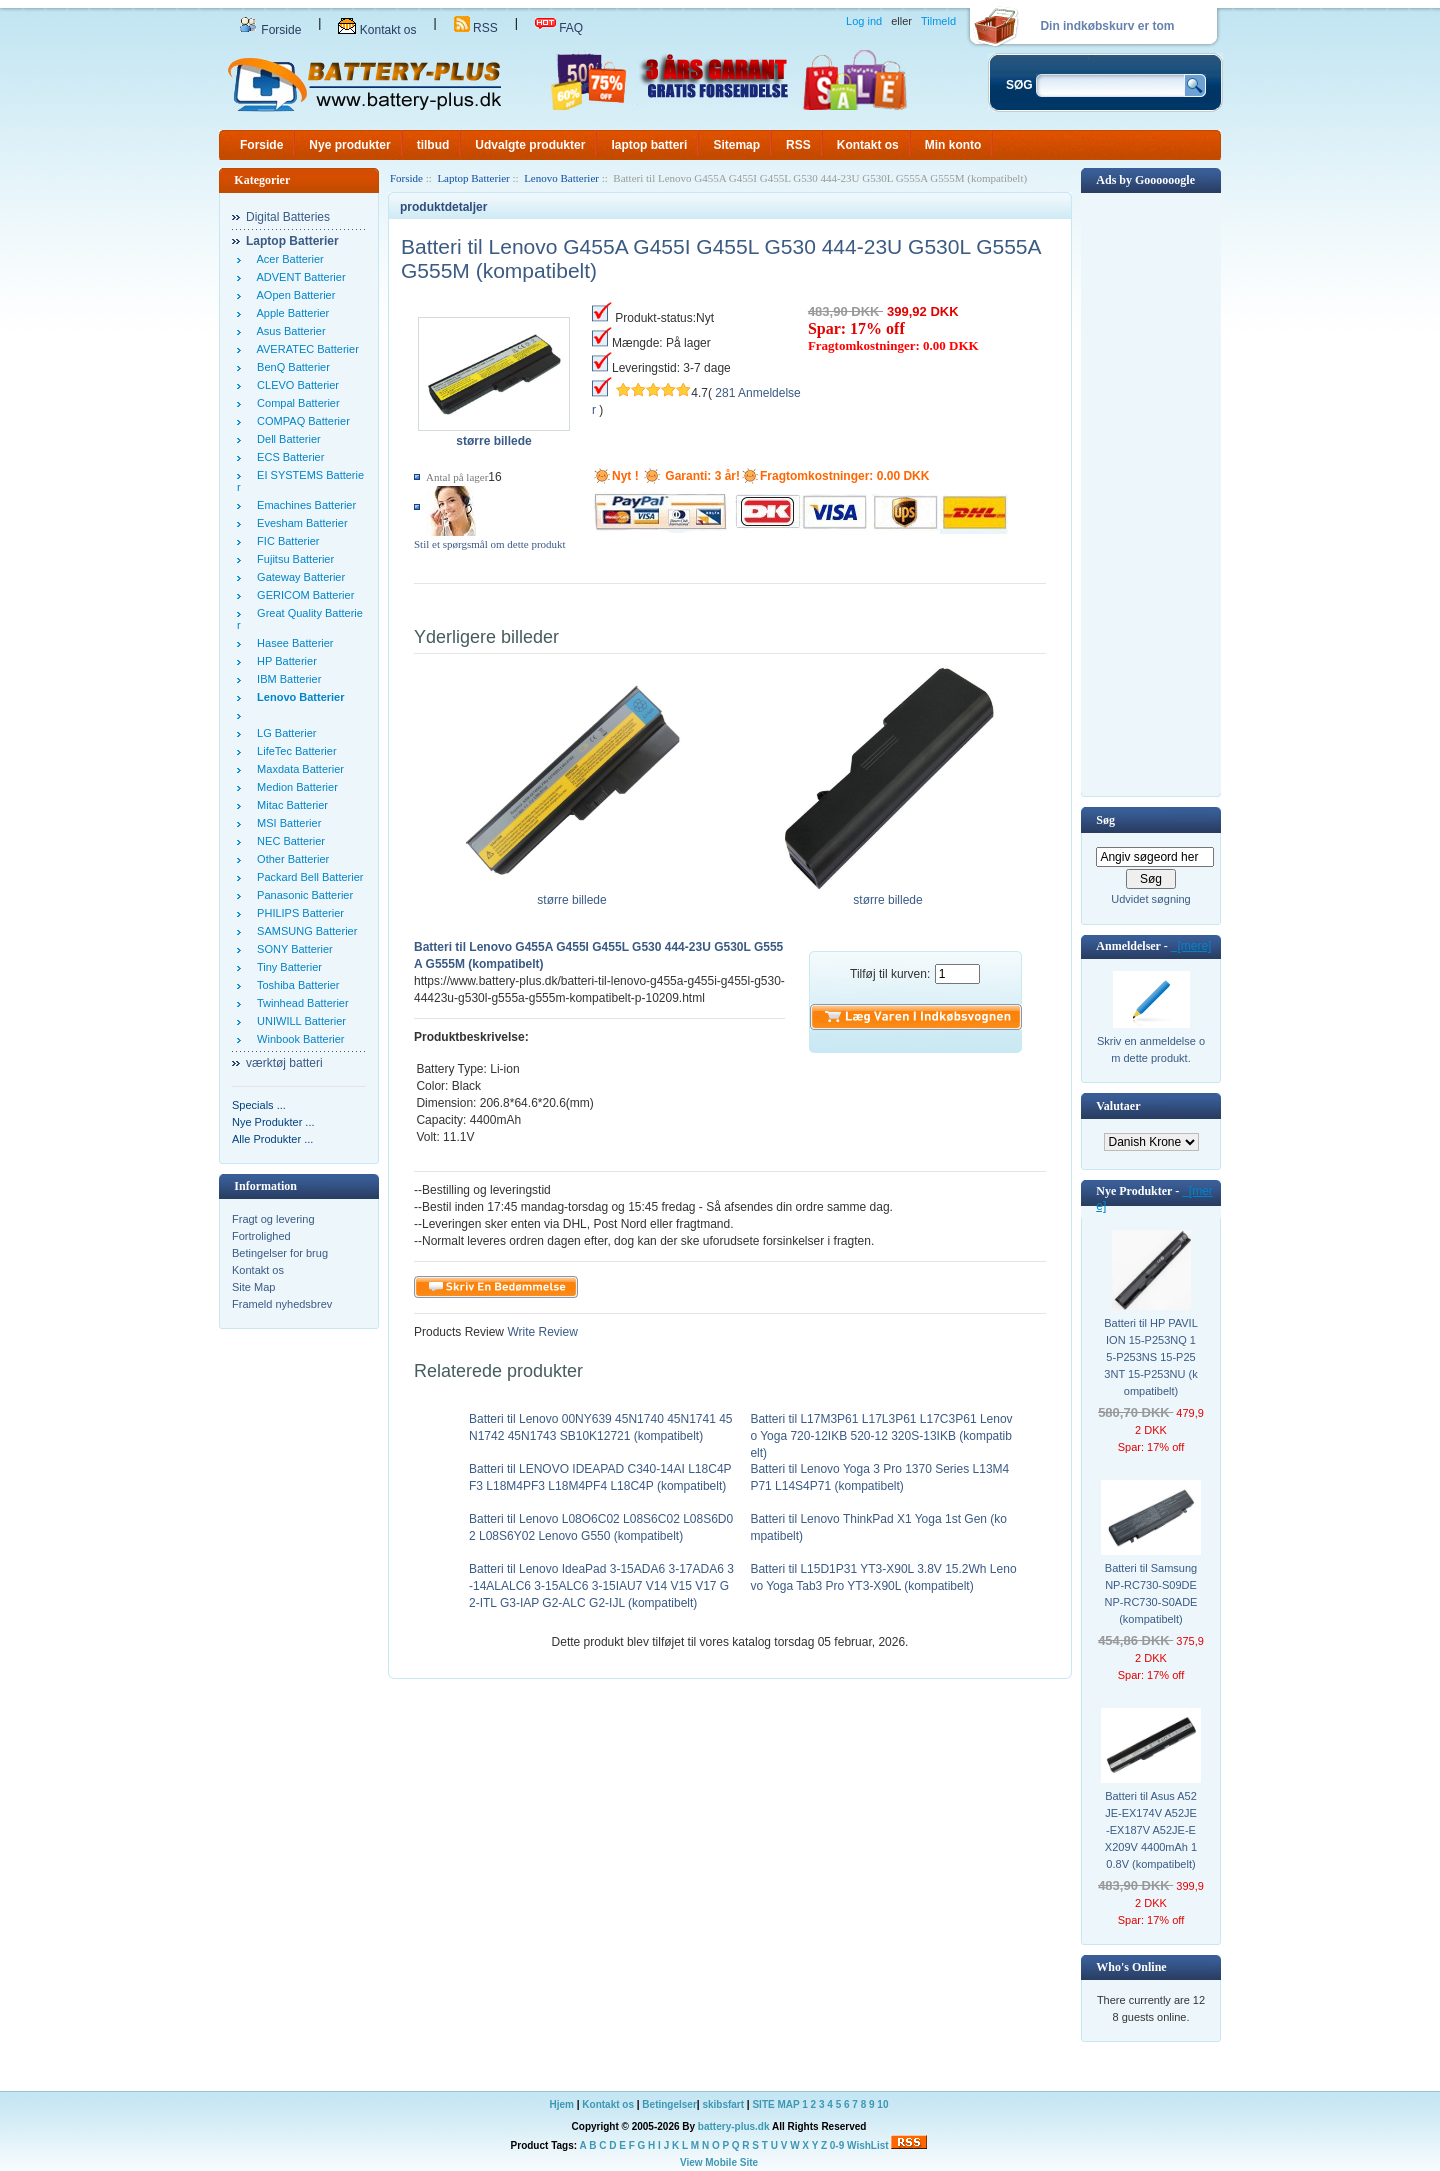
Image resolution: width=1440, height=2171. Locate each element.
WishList (868, 2145)
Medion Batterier (294, 787)
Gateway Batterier (298, 577)
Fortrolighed (261, 1236)
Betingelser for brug (280, 1253)
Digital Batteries (288, 217)
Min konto (953, 145)
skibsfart (723, 2104)
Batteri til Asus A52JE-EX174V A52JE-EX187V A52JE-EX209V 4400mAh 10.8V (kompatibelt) (1151, 1830)
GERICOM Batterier (302, 595)
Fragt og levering (273, 1219)
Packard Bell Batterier (307, 877)
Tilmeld (938, 21)
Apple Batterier (290, 313)
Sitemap (736, 145)
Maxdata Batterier (297, 769)
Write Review (541, 1332)
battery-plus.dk (734, 2126)
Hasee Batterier (292, 643)
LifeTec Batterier (294, 751)
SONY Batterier (292, 949)
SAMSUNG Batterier (304, 931)
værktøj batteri (284, 1063)
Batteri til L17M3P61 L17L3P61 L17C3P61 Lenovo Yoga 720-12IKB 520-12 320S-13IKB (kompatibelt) (881, 1436)
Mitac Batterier (289, 805)
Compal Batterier (295, 403)
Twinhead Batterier (300, 1003)
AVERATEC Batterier (305, 349)
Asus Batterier (288, 331)
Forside (270, 30)
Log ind (864, 21)
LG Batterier (283, 733)
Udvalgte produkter (530, 145)
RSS (476, 28)
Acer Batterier (287, 259)
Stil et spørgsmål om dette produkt (490, 544)
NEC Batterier (288, 841)
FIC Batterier (285, 541)
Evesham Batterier (299, 523)
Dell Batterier (286, 439)
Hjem (562, 2104)
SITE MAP (775, 2104)
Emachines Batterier (303, 505)
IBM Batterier (286, 679)
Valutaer (1118, 1106)
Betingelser (669, 2104)
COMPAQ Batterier (300, 421)
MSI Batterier (286, 823)
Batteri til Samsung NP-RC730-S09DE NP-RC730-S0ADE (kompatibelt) (1151, 1593)
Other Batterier (290, 859)
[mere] (1191, 946)
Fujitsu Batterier (292, 559)
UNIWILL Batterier (298, 1021)
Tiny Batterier (286, 967)
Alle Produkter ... (272, 1139)
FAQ (559, 28)
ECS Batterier (287, 457)
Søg (1105, 820)
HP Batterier (284, 661)
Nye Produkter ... (273, 1122)
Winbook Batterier (298, 1039)
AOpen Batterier (293, 295)
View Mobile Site (719, 2162)
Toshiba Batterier (295, 985)
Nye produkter (349, 145)
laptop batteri (649, 145)
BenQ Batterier (290, 367)
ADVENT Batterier (298, 277)
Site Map (253, 1287)
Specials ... (259, 1105)
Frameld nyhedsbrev (282, 1304)
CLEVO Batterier (295, 385)
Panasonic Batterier (302, 895)
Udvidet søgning (1151, 899)
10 (882, 2104)
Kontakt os (377, 30)
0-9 (837, 2145)
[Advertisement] (1151, 493)
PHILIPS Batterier (297, 913)
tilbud (433, 145)
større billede (572, 894)
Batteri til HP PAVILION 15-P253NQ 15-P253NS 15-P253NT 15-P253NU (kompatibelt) (1151, 1357)
